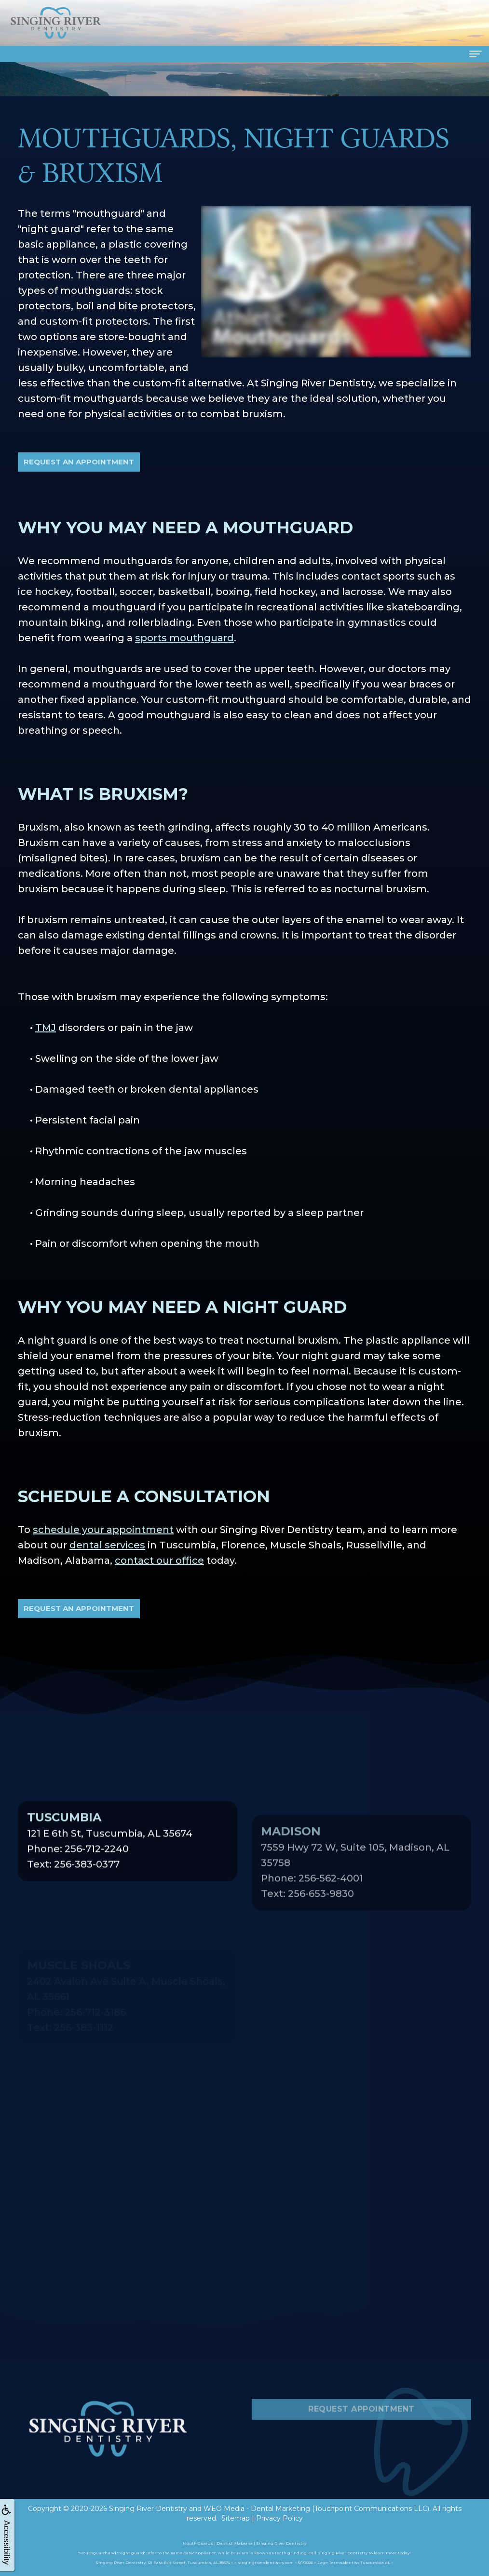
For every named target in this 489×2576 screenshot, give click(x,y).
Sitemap (235, 2518)
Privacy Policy (279, 2518)
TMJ (45, 1027)
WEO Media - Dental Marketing (257, 2508)
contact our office (159, 1560)
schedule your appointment (103, 1529)
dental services (107, 1545)
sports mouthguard (184, 638)
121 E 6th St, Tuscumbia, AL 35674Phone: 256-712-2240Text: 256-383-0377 (109, 1880)
